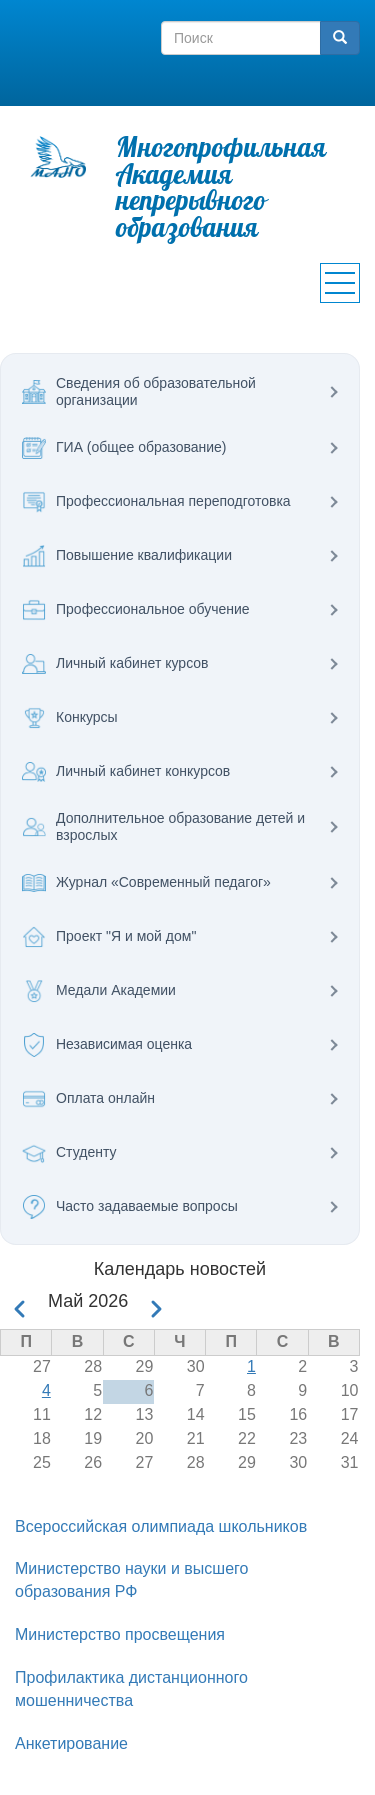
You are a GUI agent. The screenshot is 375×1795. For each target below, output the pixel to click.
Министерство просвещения (120, 1634)
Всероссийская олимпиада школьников (161, 1526)
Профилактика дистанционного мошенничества (131, 1689)
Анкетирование (71, 1743)
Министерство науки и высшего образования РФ (131, 1580)
